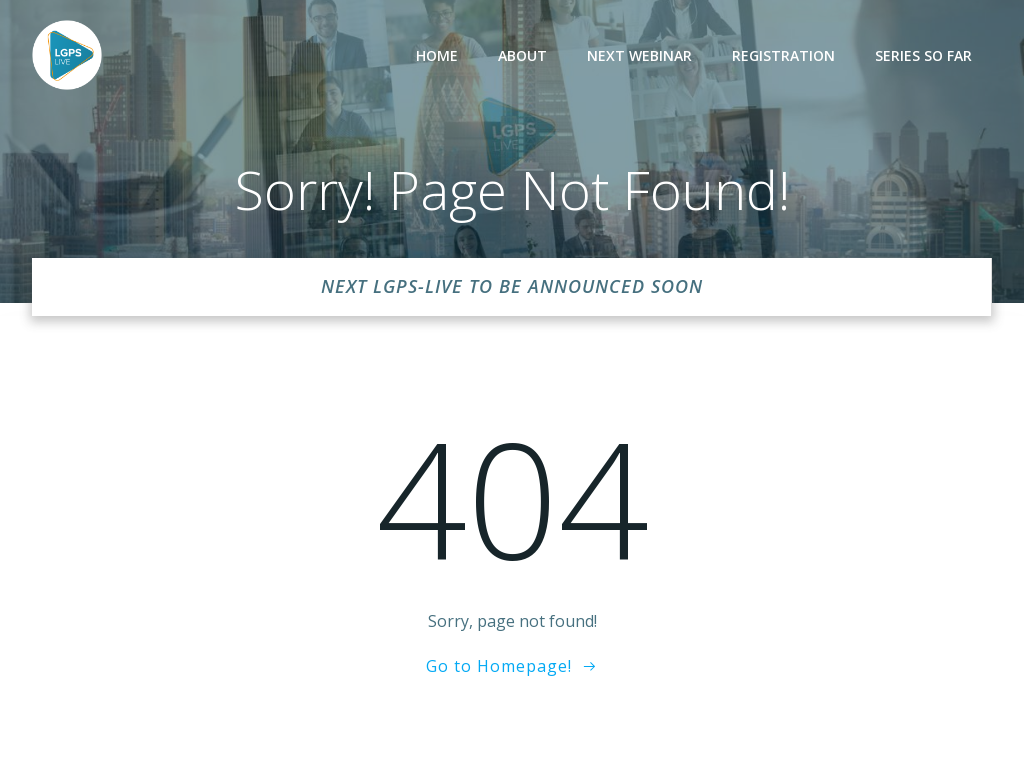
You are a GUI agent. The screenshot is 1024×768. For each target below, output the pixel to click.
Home (437, 55)
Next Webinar (639, 55)
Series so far (923, 55)
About (522, 55)
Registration (783, 55)
